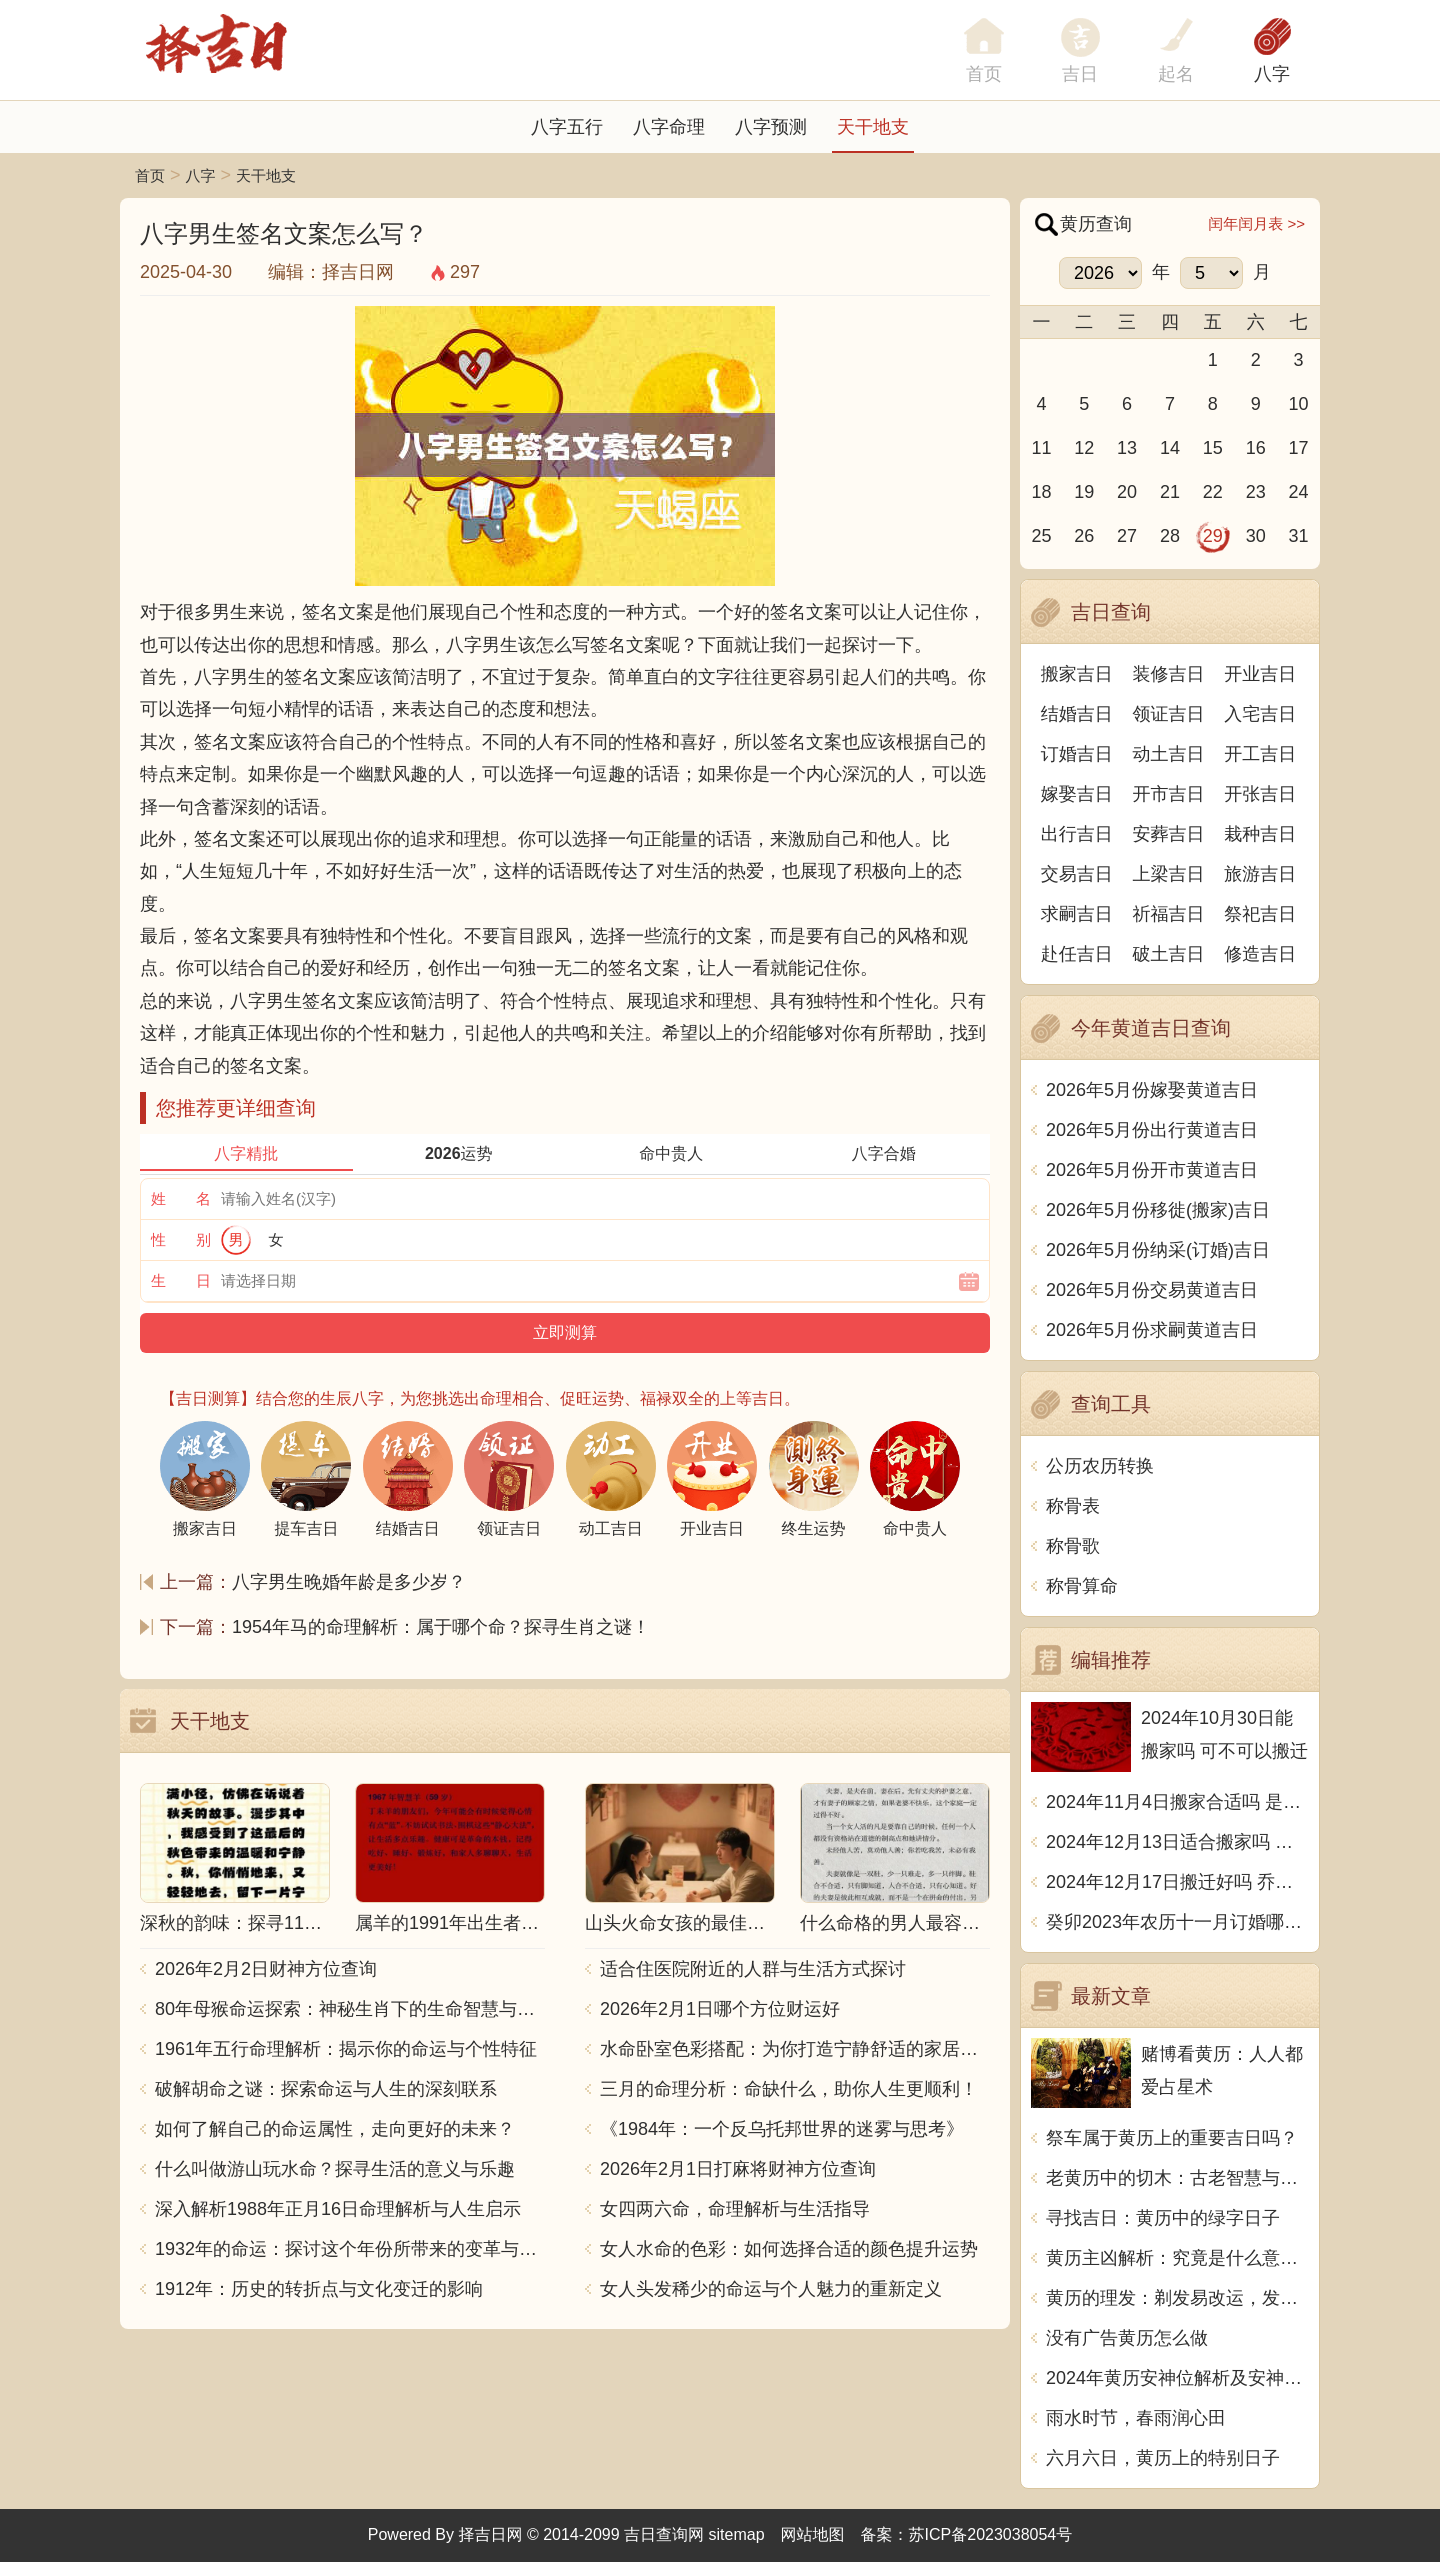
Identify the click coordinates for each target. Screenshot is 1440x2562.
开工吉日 (1260, 754)
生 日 (181, 1280)
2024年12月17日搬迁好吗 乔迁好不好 (1177, 1882)
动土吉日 (1169, 754)
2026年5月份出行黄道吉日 (1152, 1130)
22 (1213, 492)
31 (1299, 536)
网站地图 (813, 2534)
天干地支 (873, 127)
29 (1213, 536)
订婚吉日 (1077, 754)
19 (1084, 492)
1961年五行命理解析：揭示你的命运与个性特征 (346, 2049)
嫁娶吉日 (1077, 794)
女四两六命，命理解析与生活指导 (735, 2209)
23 (1256, 492)
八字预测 (771, 127)
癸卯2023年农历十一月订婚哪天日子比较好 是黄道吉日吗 (1177, 1922)
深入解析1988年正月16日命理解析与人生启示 (338, 2209)
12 (1084, 448)
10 (1299, 404)
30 (1256, 536)
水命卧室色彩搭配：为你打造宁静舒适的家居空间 (795, 2049)
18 (1041, 492)
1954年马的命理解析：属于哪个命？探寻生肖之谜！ (441, 1627)
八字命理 (669, 127)
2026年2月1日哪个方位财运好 (720, 2009)
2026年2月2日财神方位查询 (266, 1969)
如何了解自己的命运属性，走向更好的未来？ (335, 2129)
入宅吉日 (1260, 714)
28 (1170, 536)
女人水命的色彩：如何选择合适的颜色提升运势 (789, 2249)
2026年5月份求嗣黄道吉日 (1152, 1330)
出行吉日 (1077, 834)
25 (1041, 536)
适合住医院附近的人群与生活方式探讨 (753, 1969)
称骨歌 (1073, 1546)
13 (1127, 448)
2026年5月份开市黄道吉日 (1152, 1170)
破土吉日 (1169, 954)
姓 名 (181, 1198)
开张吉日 (1260, 794)
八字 (1272, 74)
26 (1084, 536)
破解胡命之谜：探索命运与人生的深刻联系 (326, 2089)
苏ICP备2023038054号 (991, 2534)
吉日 (1080, 74)
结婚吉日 (1077, 714)
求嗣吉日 (1077, 914)
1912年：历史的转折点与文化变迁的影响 (319, 2289)
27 (1127, 536)
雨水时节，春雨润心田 (1136, 2418)
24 (1299, 492)
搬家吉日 (1077, 674)
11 (1041, 448)
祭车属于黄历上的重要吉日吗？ (1172, 2138)
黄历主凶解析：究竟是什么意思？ (1177, 2258)
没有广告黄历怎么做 (1127, 2338)
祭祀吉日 (1260, 914)
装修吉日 (1169, 674)
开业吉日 (1260, 674)
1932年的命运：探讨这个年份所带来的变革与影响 (350, 2249)
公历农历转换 (1100, 1466)
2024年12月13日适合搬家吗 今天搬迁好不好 (1177, 1842)
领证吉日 (1169, 714)
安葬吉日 (1169, 834)
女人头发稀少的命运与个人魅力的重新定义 (771, 2289)
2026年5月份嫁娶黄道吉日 (1152, 1090)
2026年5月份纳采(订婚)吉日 (1158, 1250)
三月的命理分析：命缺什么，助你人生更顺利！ (789, 2089)
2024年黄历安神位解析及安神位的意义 (1177, 2378)
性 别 (181, 1239)
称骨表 (1073, 1506)
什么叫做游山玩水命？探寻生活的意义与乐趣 (335, 2169)
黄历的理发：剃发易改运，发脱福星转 (1177, 2298)
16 (1256, 448)
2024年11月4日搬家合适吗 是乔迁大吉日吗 (1177, 1802)
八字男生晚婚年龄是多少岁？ (349, 1582)
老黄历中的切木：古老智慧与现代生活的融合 (1177, 2178)
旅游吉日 (1260, 874)
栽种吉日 (1260, 834)
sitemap (737, 2534)
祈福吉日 (1169, 914)
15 (1213, 448)
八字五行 (567, 127)
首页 (150, 175)
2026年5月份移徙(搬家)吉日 (1158, 1210)
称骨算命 (1082, 1586)
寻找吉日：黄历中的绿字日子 (1163, 2218)
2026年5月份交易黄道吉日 (1152, 1290)
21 (1170, 492)
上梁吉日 (1169, 874)
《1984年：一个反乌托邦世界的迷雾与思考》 (782, 2129)
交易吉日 (1077, 874)
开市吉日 (1169, 794)
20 (1127, 492)
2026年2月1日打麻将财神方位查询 (738, 2169)
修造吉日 (1260, 954)
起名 (1176, 74)
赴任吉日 (1077, 954)
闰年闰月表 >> (1256, 223)
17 (1299, 448)
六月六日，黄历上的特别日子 (1163, 2458)
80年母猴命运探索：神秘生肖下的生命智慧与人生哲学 (350, 2009)
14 (1170, 448)
